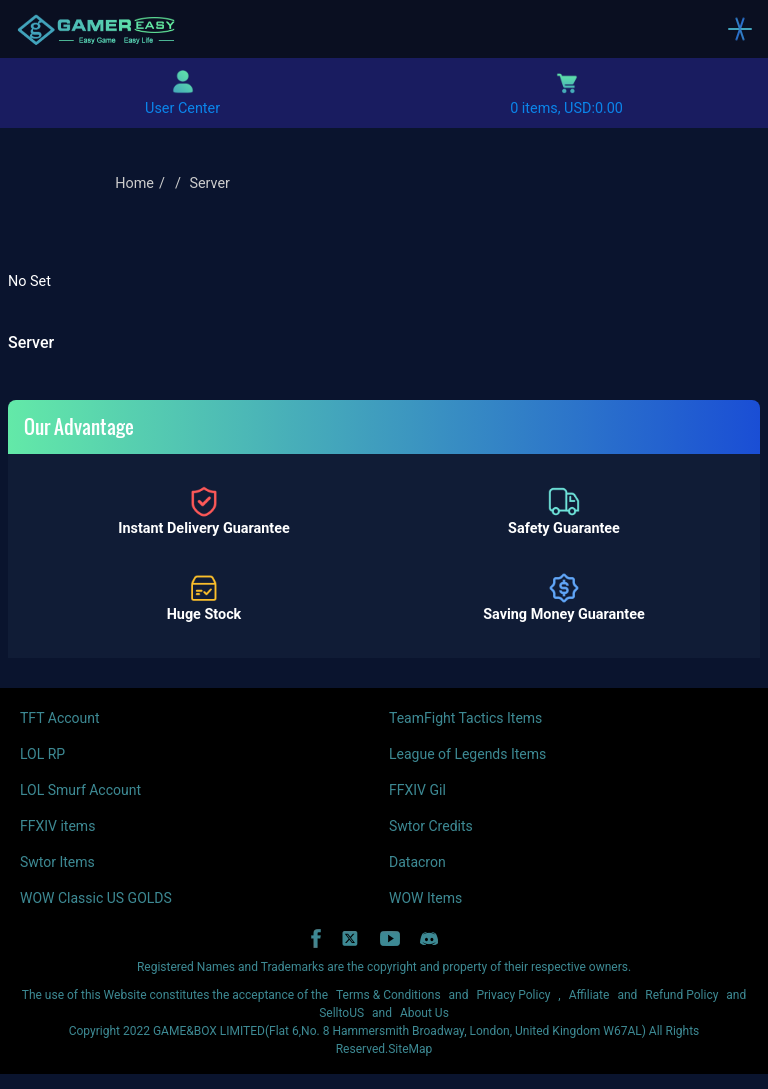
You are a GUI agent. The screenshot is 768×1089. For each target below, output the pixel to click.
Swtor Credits (431, 826)
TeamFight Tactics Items (465, 718)
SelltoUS (341, 1013)
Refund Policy (681, 995)
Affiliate (589, 995)
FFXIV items (57, 826)
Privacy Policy (513, 995)
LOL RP (42, 754)
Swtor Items (57, 862)
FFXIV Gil (417, 790)
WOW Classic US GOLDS (96, 898)
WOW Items (425, 898)
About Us (424, 1013)
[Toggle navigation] (740, 29)
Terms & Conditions (388, 995)
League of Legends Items (467, 754)
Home (134, 183)
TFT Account (60, 718)
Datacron (417, 862)
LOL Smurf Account (80, 790)
